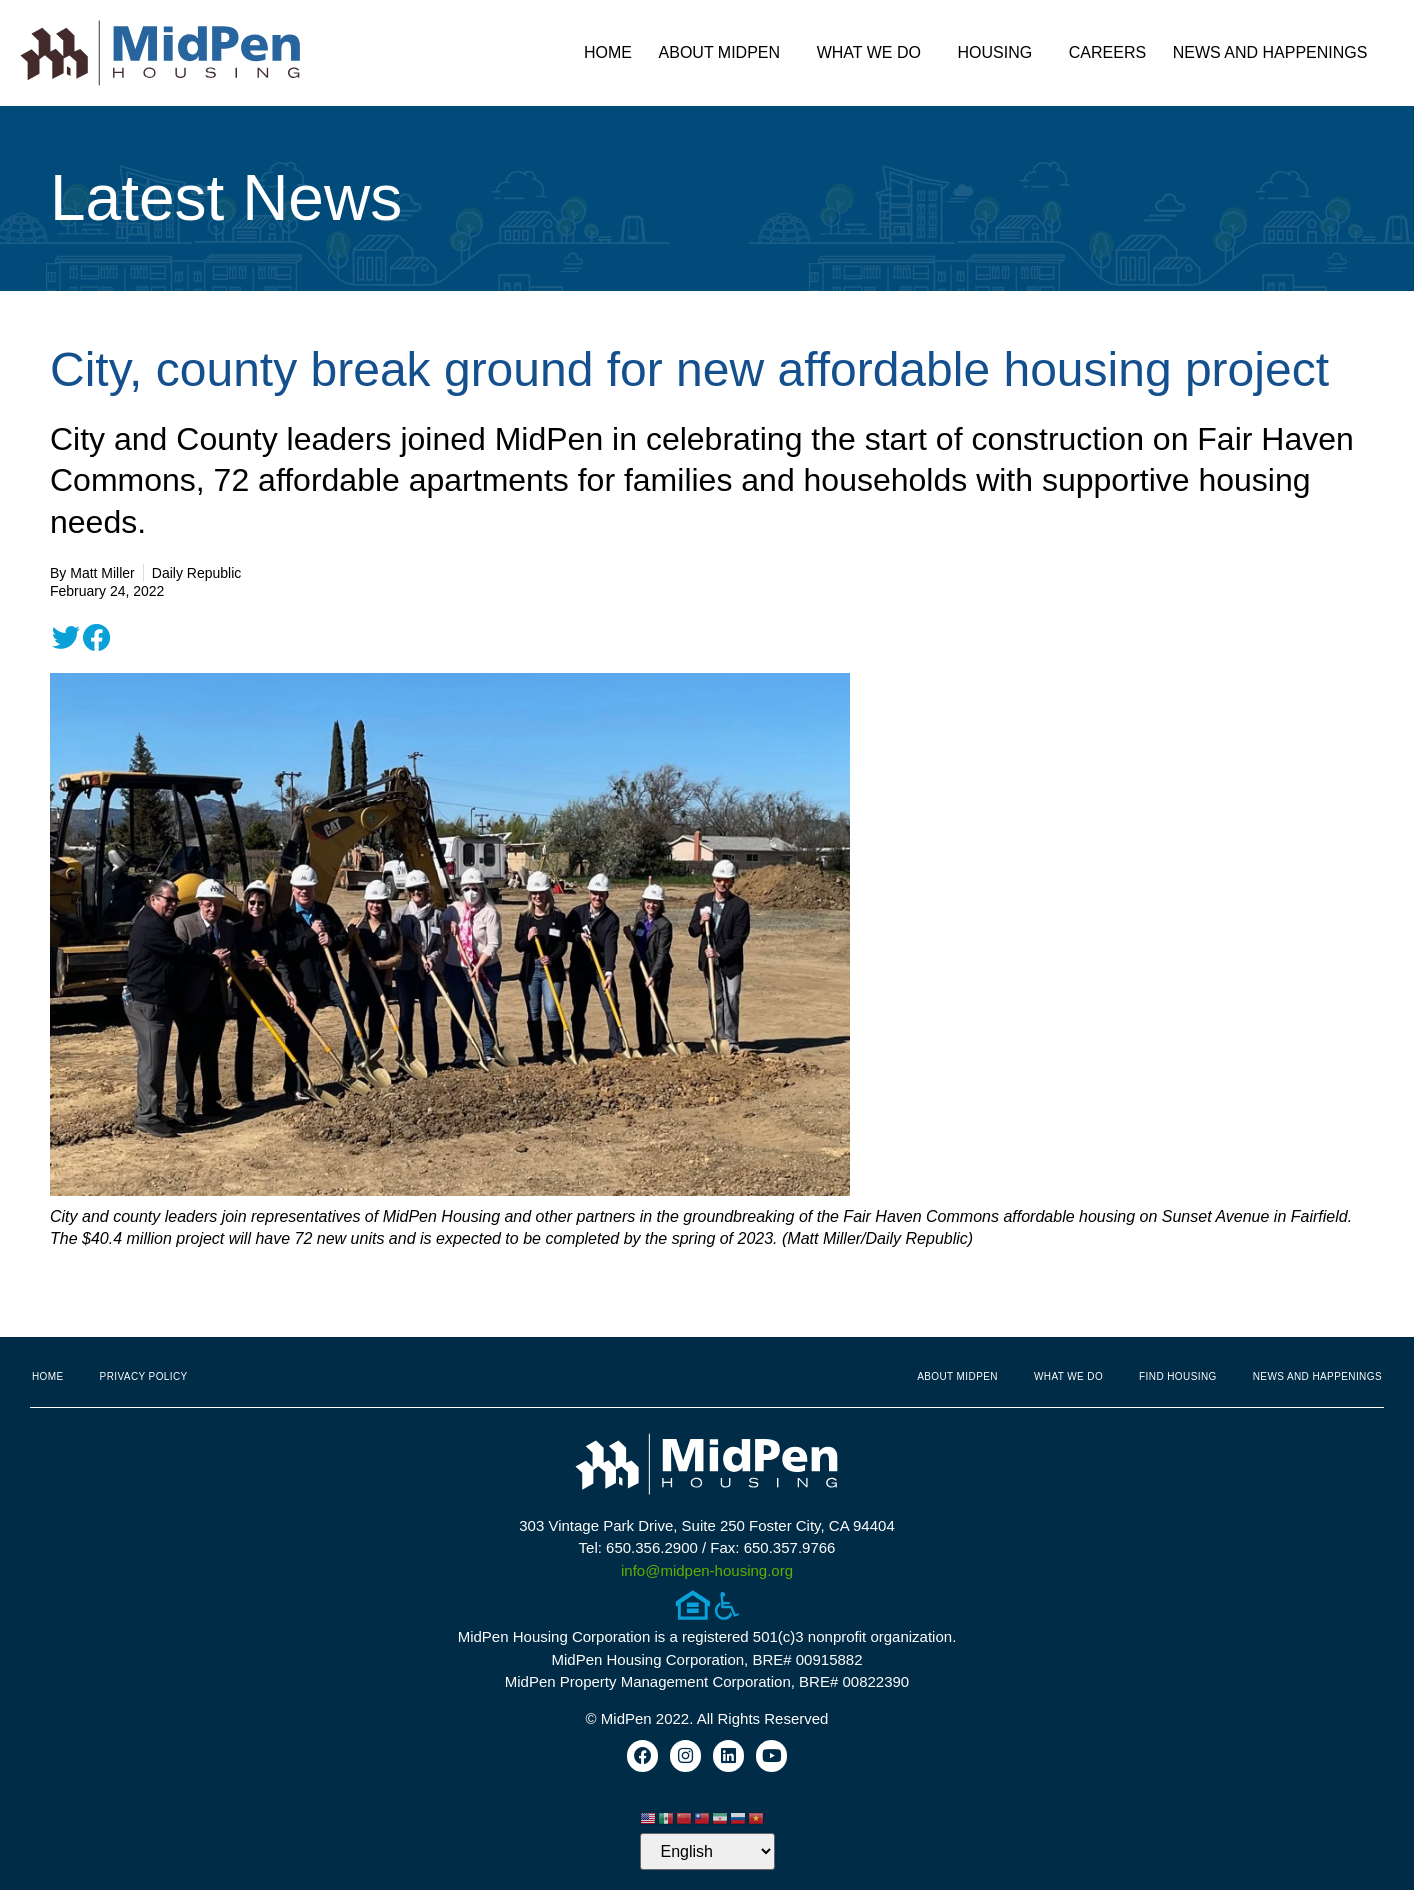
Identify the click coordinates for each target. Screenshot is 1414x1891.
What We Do (874, 53)
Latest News (226, 198)
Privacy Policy (144, 1376)
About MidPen (725, 53)
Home (608, 52)
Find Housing (1178, 1376)
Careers (1107, 52)
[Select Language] (707, 1852)
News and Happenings (1275, 53)
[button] (66, 638)
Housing (1000, 53)
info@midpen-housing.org (707, 1570)
